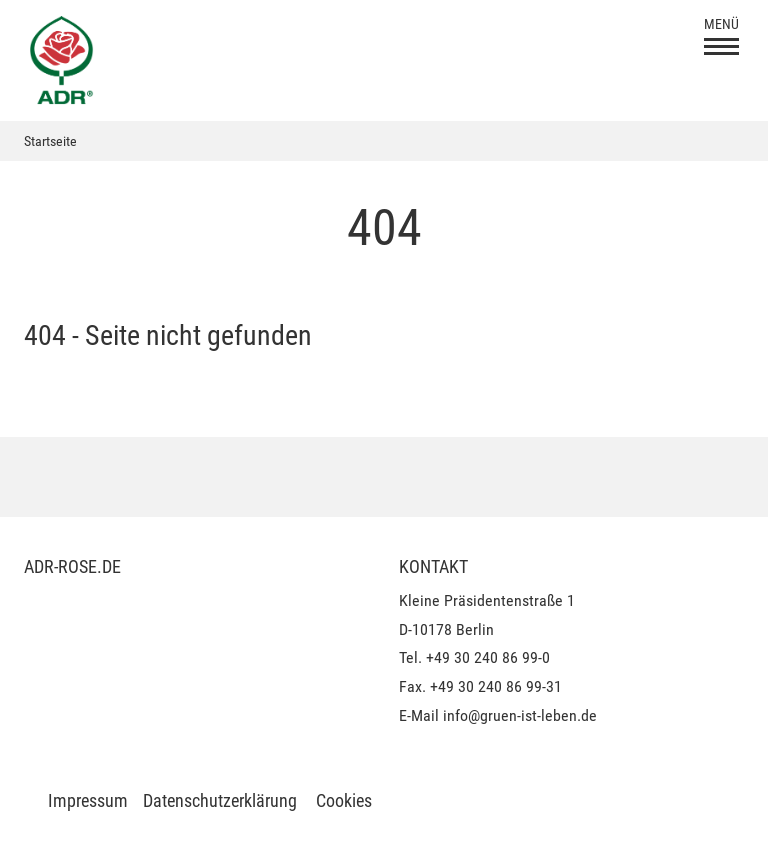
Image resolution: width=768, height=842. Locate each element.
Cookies (344, 800)
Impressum (88, 800)
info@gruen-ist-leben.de (520, 715)
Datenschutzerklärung (220, 800)
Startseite (50, 141)
